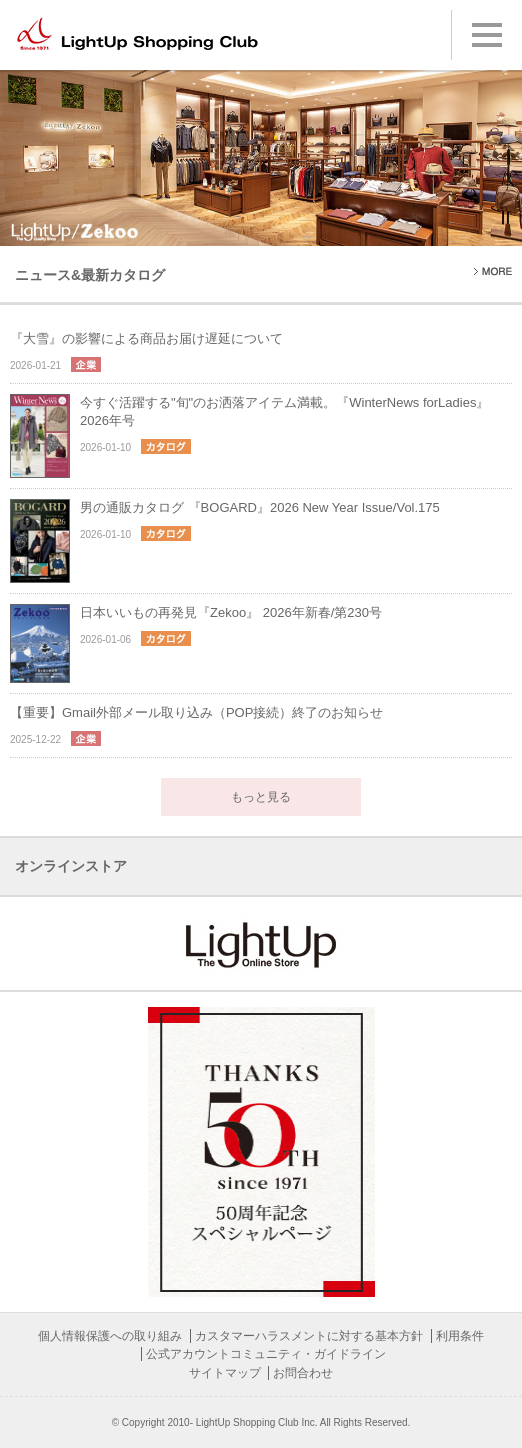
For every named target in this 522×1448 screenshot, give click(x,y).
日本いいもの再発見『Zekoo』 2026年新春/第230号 (231, 612)
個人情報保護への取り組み (110, 1336)
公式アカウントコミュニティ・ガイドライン (266, 1354)
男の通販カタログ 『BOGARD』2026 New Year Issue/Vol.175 (260, 507)
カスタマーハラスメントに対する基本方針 (309, 1336)
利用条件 (460, 1336)
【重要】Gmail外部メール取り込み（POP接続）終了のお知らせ (196, 712)
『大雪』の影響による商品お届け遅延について (146, 338)
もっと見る (261, 797)
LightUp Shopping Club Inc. (257, 1422)
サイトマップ (225, 1373)
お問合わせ (303, 1373)
